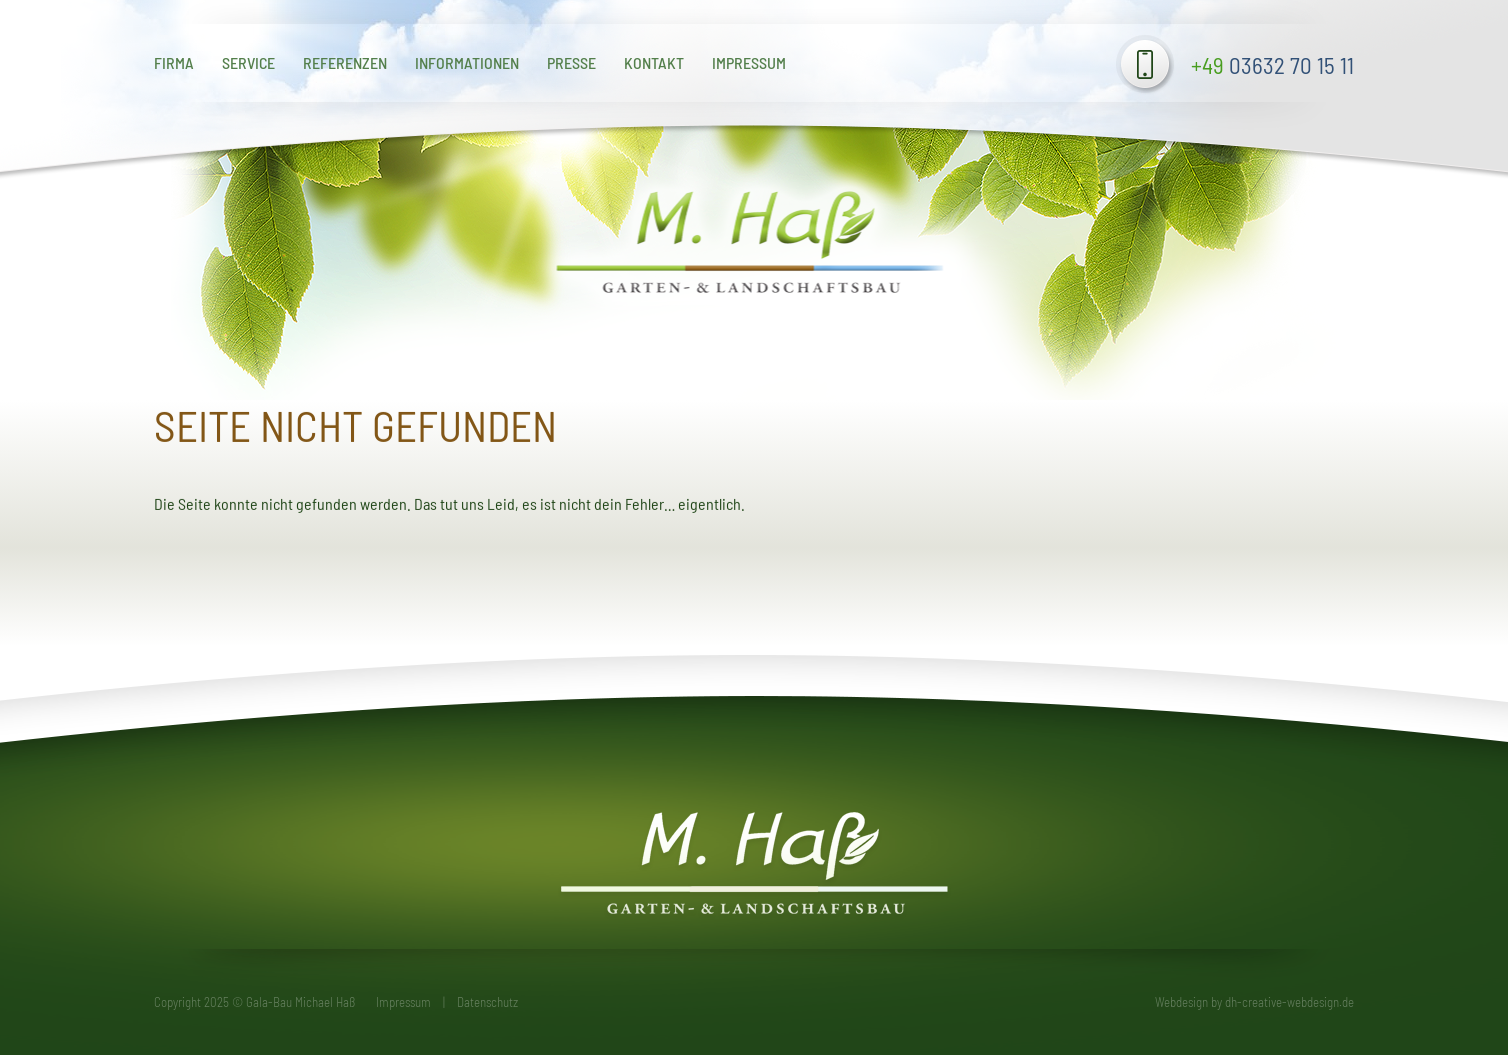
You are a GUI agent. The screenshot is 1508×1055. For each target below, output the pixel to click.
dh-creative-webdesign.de (1289, 1002)
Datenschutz (487, 1002)
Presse (571, 62)
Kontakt (654, 62)
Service (248, 62)
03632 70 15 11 (1272, 65)
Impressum (749, 62)
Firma (174, 62)
